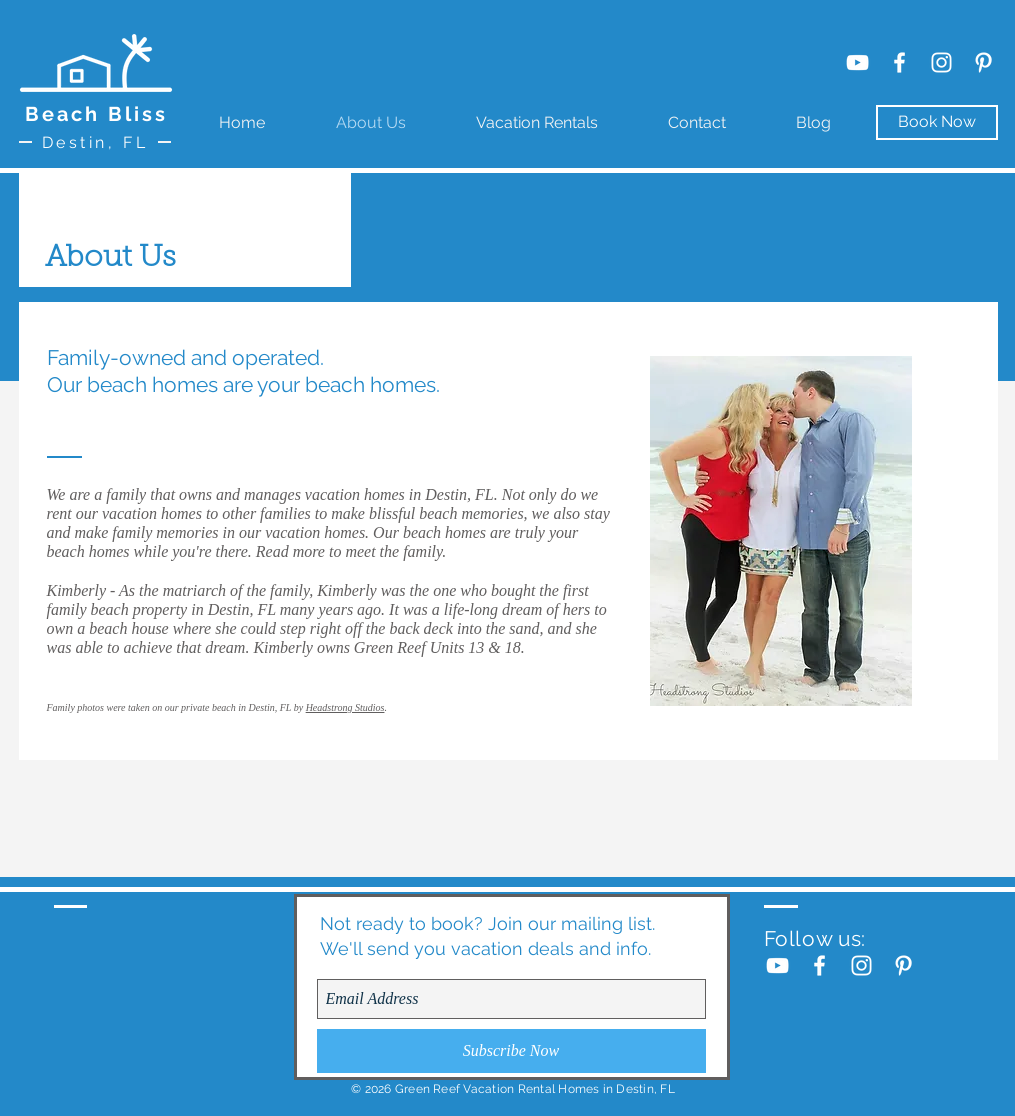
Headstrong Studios (345, 707)
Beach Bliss (96, 114)
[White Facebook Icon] (899, 62)
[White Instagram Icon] (941, 62)
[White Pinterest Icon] (983, 62)
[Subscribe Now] (511, 1051)
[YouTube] (857, 62)
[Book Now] (937, 122)
